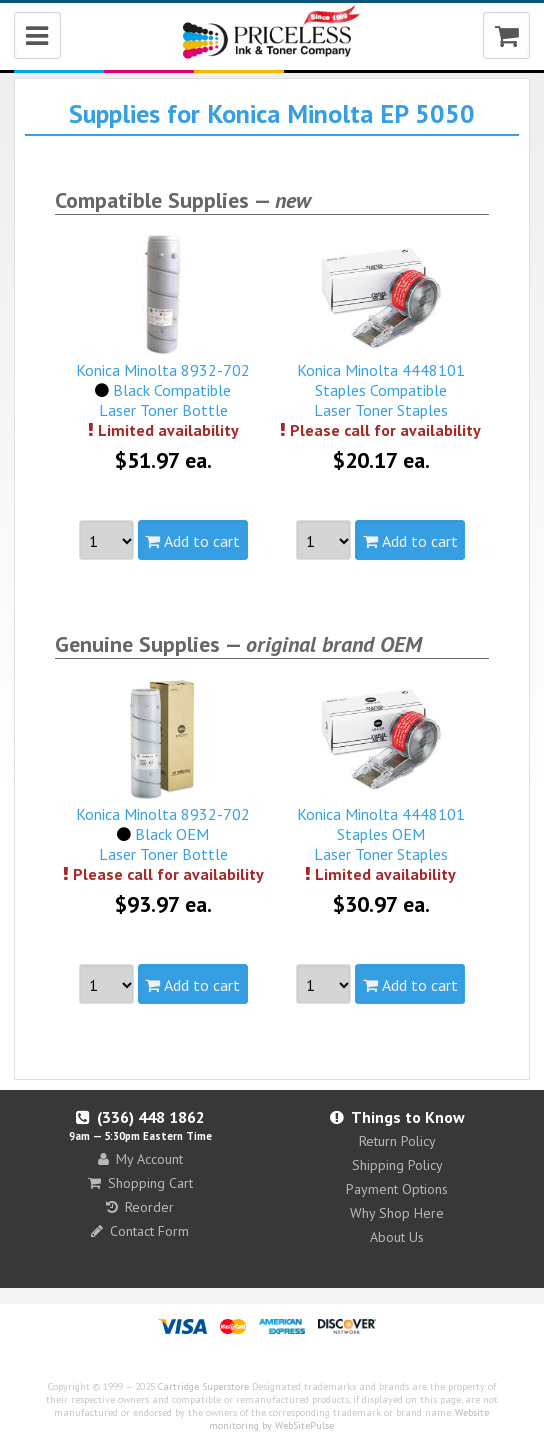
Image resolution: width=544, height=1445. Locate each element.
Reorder (140, 1207)
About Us (397, 1237)
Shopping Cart (140, 1183)
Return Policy (397, 1141)
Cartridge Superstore (203, 1386)
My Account (140, 1159)
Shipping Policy (397, 1165)
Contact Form (140, 1231)
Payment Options (397, 1189)
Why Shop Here (397, 1213)
